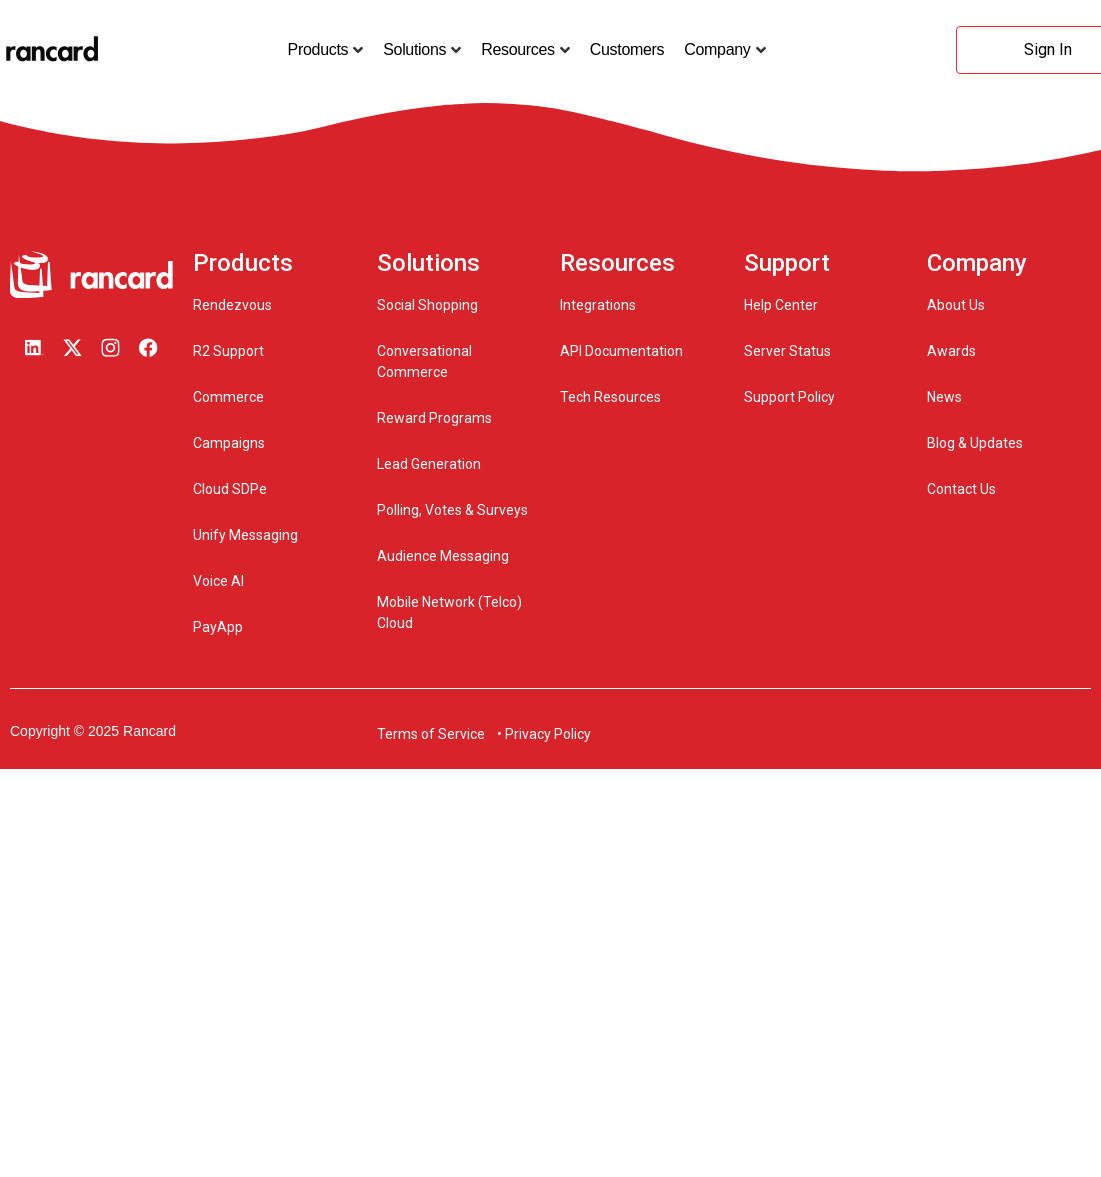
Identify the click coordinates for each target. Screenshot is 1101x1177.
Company (717, 50)
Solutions (414, 50)
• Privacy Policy (544, 734)
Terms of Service (431, 734)
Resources (518, 50)
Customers (627, 49)
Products (318, 50)
